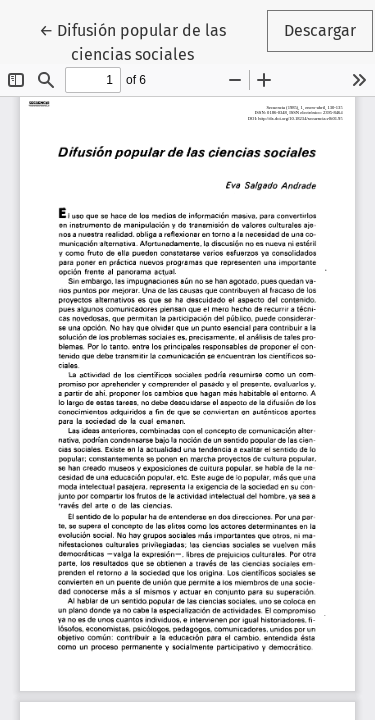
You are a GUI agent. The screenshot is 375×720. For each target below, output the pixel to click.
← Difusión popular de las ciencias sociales (151, 41)
